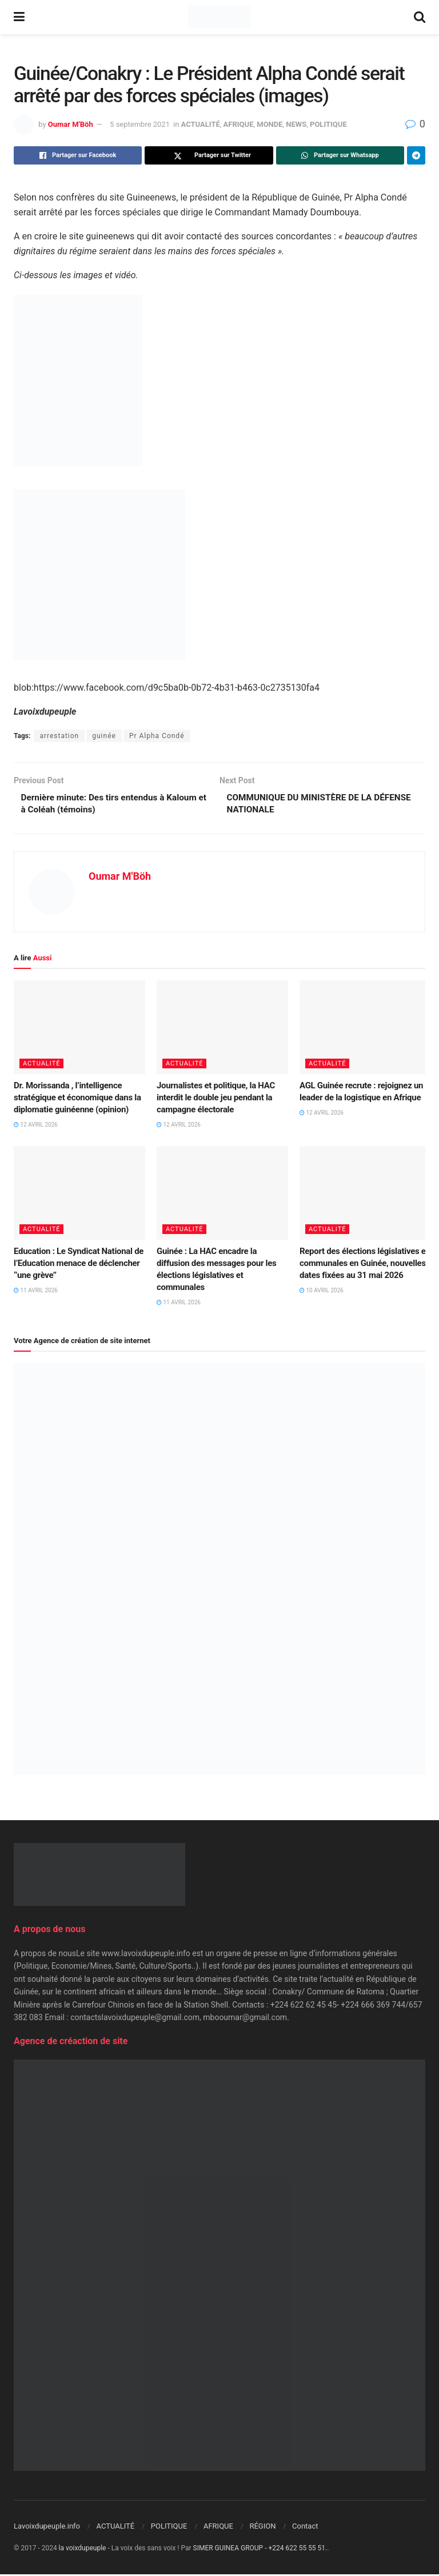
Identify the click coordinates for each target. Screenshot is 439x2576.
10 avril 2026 (322, 1292)
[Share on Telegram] (416, 155)
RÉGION (262, 2527)
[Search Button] (419, 17)
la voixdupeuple (82, 2550)
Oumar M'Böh (70, 124)
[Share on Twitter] (209, 155)
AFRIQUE (239, 124)
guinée (104, 736)
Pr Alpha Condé (157, 736)
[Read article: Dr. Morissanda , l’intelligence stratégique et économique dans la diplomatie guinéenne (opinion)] (79, 1029)
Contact (305, 2527)
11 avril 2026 (36, 1292)
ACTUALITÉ (200, 124)
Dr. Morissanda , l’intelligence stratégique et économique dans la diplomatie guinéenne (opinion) (77, 1099)
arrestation (59, 736)
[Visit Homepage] (219, 17)
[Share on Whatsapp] (340, 155)
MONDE (269, 124)
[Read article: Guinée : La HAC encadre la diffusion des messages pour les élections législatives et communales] (222, 1194)
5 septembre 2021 (140, 124)
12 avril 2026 (36, 1126)
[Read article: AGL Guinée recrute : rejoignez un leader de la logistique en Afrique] (365, 1029)
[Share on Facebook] (78, 155)
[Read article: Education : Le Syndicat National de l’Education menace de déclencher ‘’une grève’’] (79, 1194)
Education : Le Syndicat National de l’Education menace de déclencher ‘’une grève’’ (78, 1265)
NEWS (296, 124)
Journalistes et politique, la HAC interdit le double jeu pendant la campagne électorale (216, 1099)
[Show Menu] (19, 17)
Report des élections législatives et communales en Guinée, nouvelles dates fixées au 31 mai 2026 (364, 1265)
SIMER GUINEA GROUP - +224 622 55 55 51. (260, 2550)
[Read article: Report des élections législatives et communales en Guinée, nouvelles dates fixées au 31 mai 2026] (365, 1194)
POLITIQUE (328, 124)
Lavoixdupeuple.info (47, 2527)
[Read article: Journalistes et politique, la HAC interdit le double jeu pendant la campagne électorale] (222, 1029)
